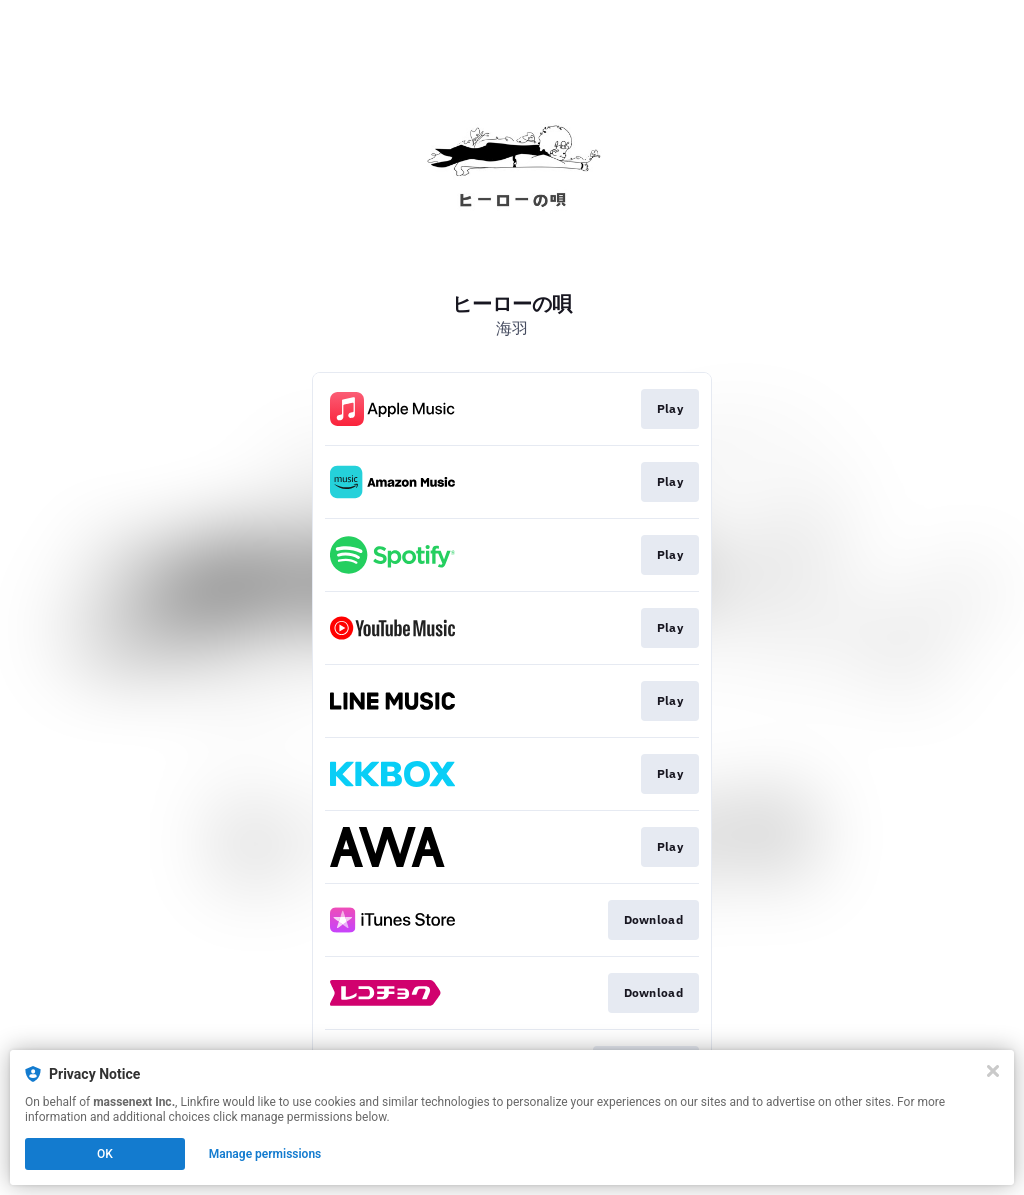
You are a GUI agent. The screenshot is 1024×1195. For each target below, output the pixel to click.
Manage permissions (265, 1154)
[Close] (993, 1071)
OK (105, 1154)
